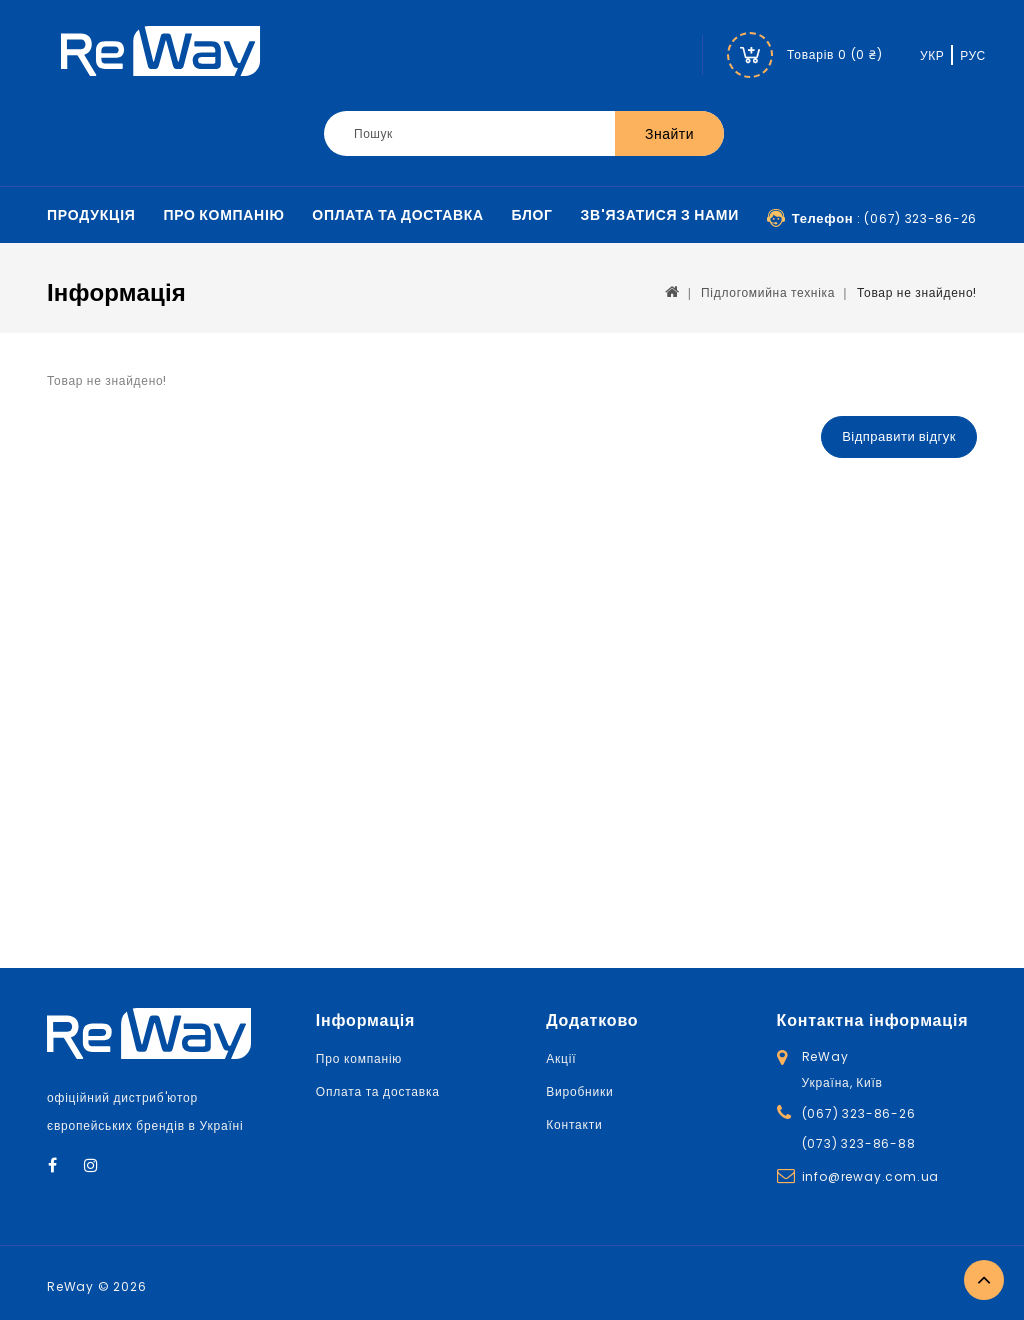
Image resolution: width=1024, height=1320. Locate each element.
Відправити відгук (899, 436)
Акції (561, 1058)
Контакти (574, 1124)
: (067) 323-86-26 (884, 218)
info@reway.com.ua (871, 1176)
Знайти (669, 134)
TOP (984, 1280)
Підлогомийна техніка (768, 292)
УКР (932, 55)
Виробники (579, 1091)
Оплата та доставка (398, 215)
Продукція (91, 215)
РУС (973, 55)
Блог (532, 215)
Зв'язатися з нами (659, 215)
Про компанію (223, 215)
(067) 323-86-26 (859, 1113)
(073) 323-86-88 (859, 1143)
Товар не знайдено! (917, 292)
